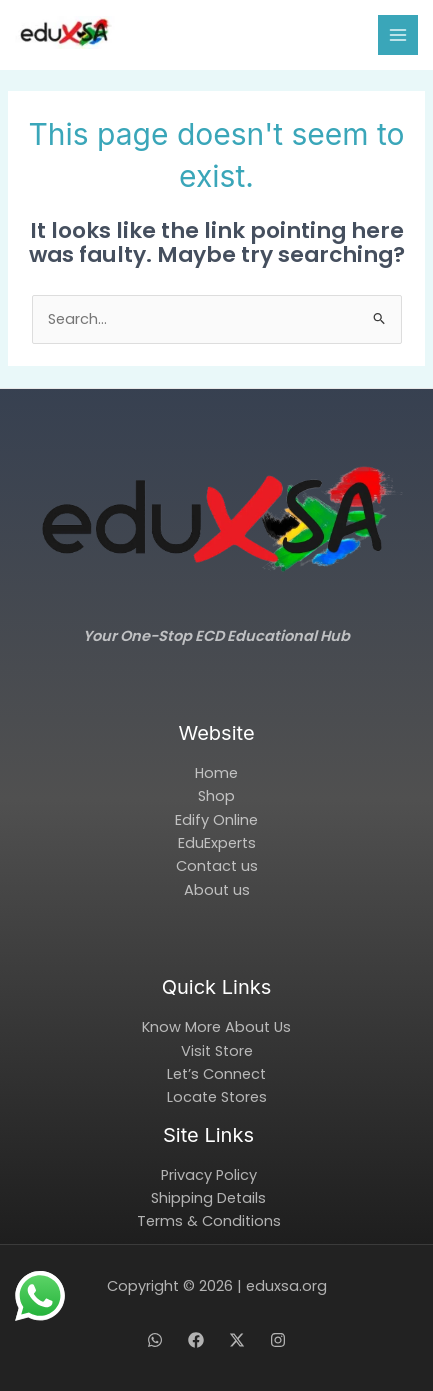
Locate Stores (217, 1097)
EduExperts (217, 843)
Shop (216, 796)
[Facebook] (196, 1340)
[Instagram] (278, 1340)
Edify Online (216, 820)
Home (216, 773)
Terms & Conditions (209, 1221)
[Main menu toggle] (398, 35)
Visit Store (217, 1051)
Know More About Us (216, 1027)
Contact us (217, 866)
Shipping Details (208, 1198)
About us (217, 890)
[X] (237, 1340)
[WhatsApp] (155, 1340)
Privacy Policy (209, 1175)
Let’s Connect (216, 1074)
